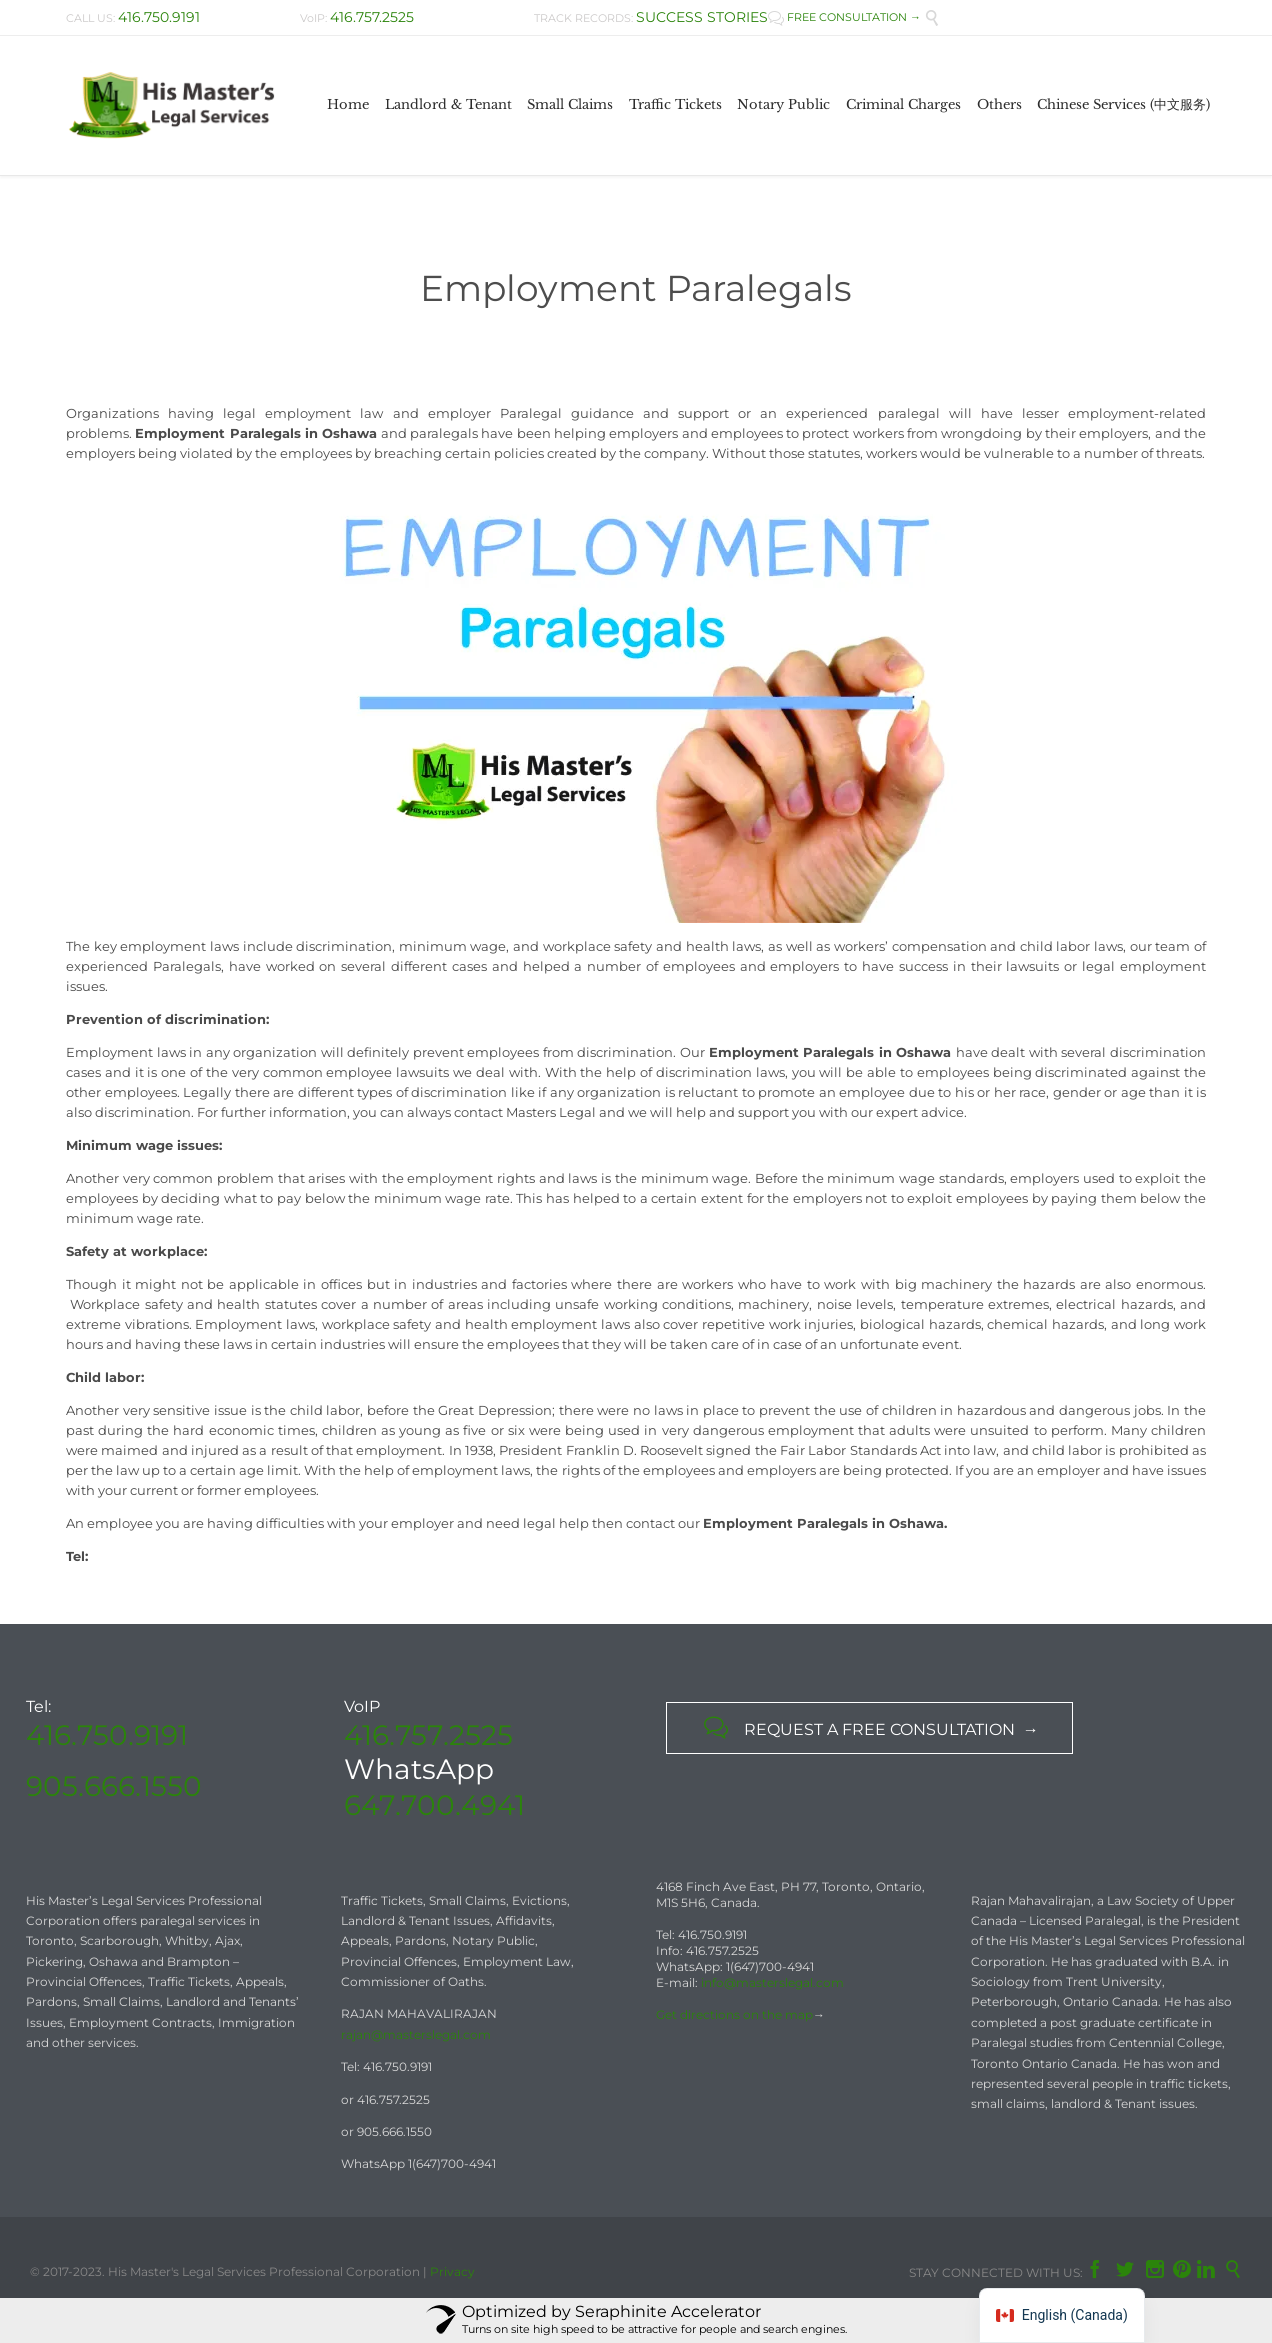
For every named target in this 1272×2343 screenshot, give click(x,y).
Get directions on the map (734, 2014)
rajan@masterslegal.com (416, 2034)
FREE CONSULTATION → (844, 17)
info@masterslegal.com (772, 1982)
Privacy (452, 2271)
